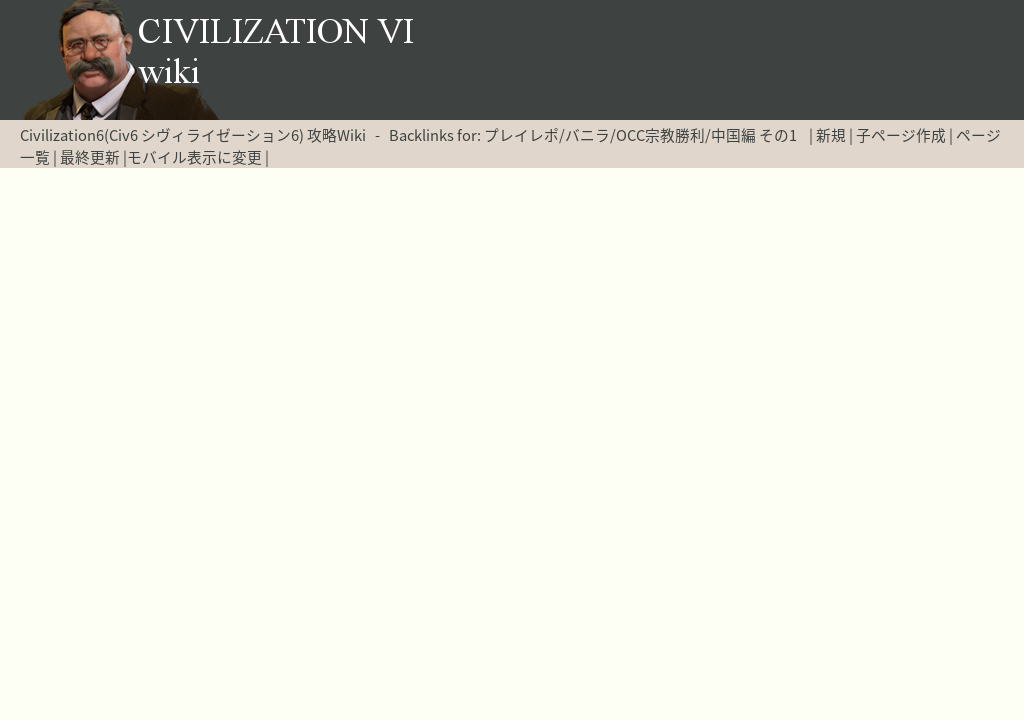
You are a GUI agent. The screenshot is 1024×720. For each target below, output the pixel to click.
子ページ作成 (901, 135)
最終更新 (90, 157)
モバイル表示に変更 (194, 157)
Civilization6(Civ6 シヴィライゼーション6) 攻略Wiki (193, 135)
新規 (831, 135)
